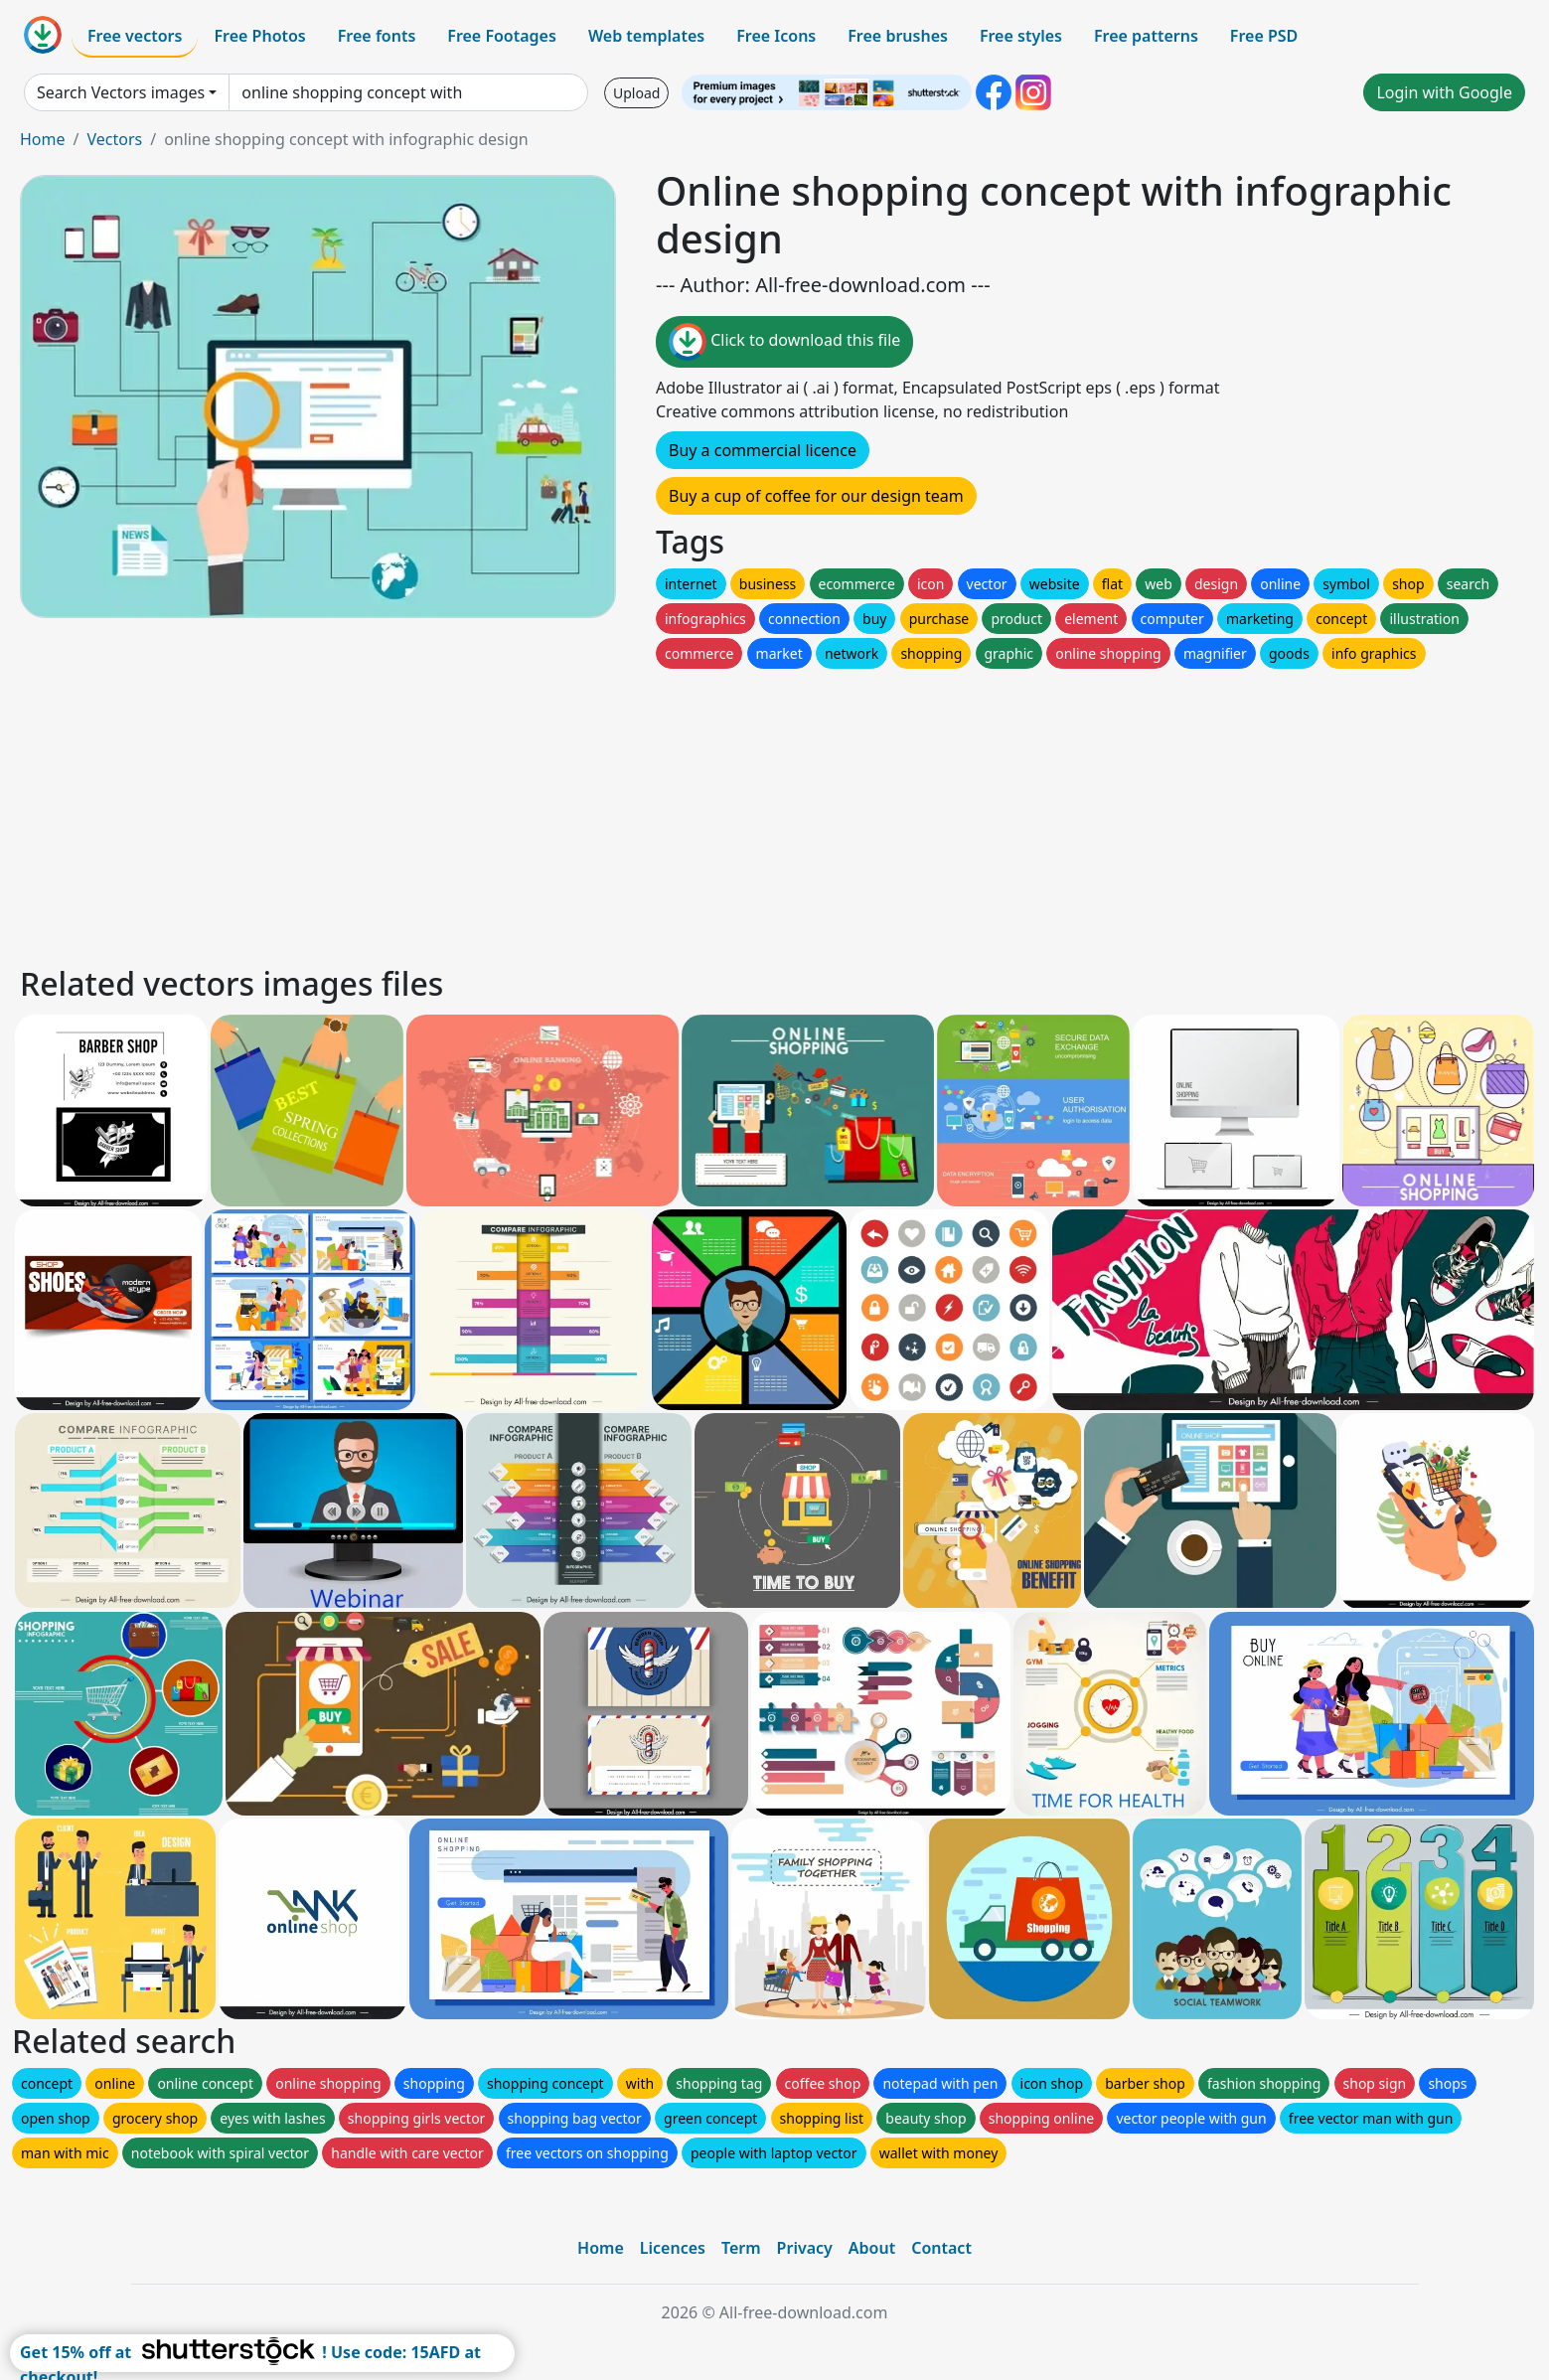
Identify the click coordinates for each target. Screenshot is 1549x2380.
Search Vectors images (121, 92)
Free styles (1021, 36)
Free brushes (898, 36)
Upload (636, 92)
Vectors (114, 139)
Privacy (805, 2248)
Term (741, 2248)
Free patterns (1146, 36)
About (872, 2248)
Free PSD (1264, 36)
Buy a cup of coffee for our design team (816, 496)
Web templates (646, 36)
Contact (941, 2248)
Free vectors (134, 36)
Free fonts (377, 36)
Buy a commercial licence (762, 450)
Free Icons (776, 36)
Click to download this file (784, 342)
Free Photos (259, 36)
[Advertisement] (614, 812)
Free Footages (501, 36)
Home (43, 139)
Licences (672, 2248)
